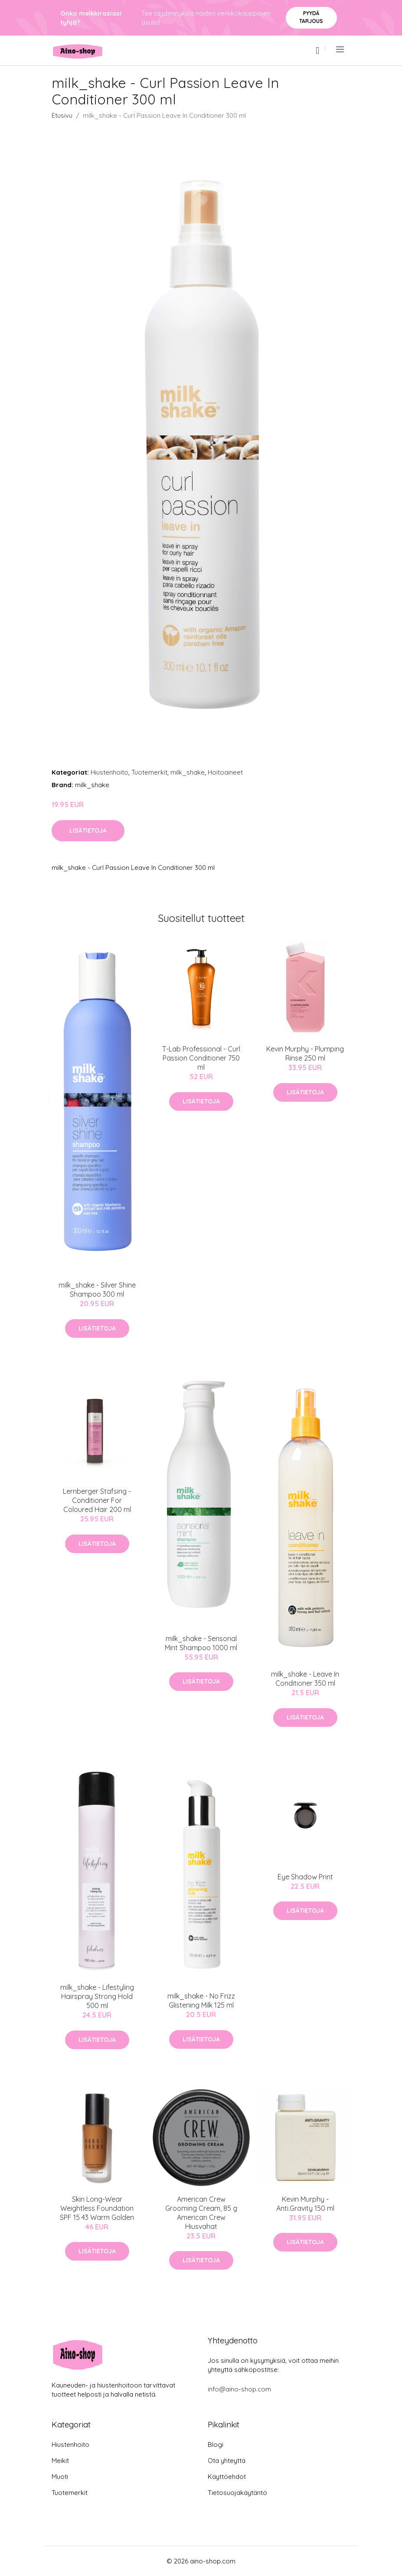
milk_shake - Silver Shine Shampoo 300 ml (97, 1289)
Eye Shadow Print (305, 1876)
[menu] (340, 49)
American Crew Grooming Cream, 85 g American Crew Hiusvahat (201, 2213)
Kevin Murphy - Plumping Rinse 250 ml (305, 1053)
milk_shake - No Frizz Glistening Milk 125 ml (201, 2000)
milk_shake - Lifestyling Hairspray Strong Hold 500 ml (97, 1996)
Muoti (60, 2476)
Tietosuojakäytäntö (237, 2492)
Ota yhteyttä (226, 2460)
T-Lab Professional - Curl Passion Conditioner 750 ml (201, 1058)
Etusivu (62, 115)
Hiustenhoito (109, 772)
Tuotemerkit (149, 772)
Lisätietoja (88, 830)
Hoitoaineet (225, 772)
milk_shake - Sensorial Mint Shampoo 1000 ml (201, 1643)
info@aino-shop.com (239, 2389)
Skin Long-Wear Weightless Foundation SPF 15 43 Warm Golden (97, 2208)
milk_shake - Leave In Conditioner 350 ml (305, 1678)
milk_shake (187, 772)
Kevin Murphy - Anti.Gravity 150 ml (305, 2204)
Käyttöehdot (227, 2476)
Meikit (60, 2460)
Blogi (215, 2444)
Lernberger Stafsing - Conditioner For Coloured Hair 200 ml (97, 1500)
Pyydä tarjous (311, 17)
